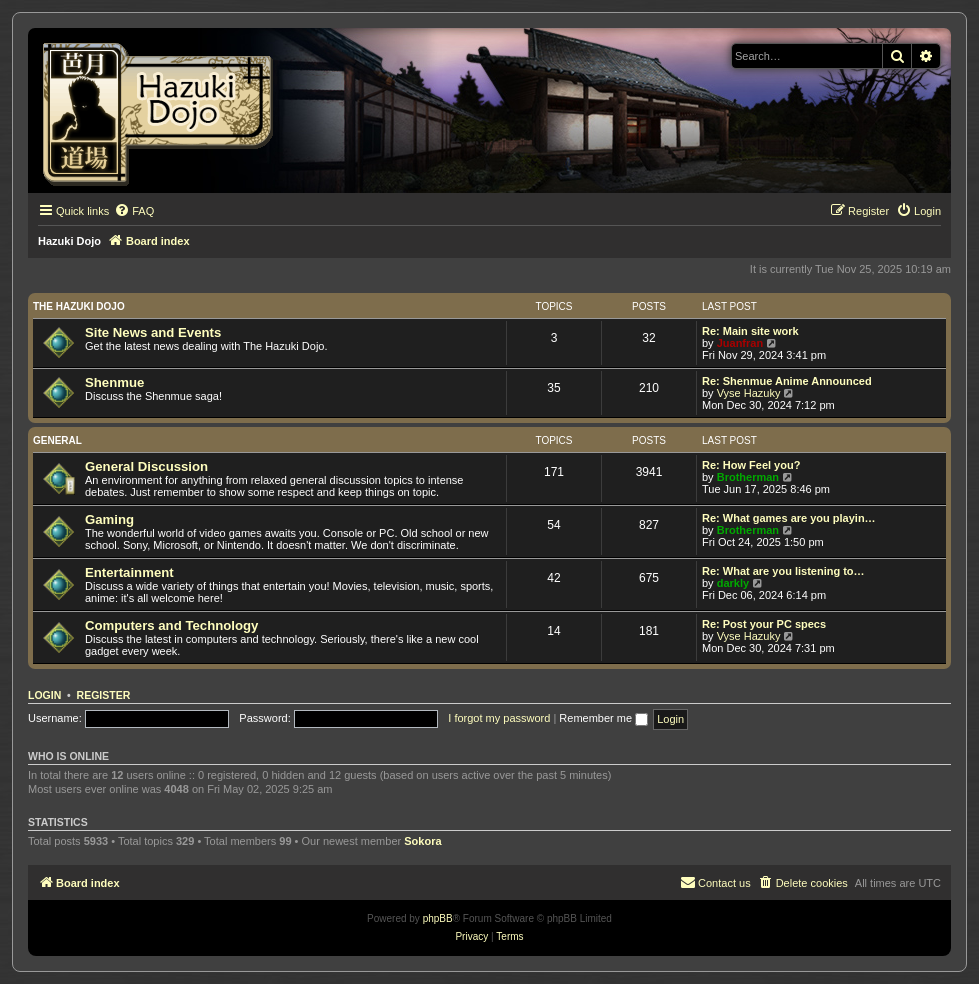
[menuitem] (134, 211)
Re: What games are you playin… (789, 518)
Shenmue (114, 382)
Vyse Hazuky (749, 393)
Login (44, 695)
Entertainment (129, 572)
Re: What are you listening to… (783, 571)
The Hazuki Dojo (79, 306)
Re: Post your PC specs (764, 624)
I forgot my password (499, 718)
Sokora (422, 841)
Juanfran (740, 343)
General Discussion (146, 466)
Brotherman (748, 477)
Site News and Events (153, 332)
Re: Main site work (750, 331)
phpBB (438, 918)
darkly (733, 583)
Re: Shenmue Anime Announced (787, 381)
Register (104, 695)
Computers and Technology (171, 625)
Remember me (603, 718)
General (57, 440)
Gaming (109, 519)
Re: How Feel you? (751, 465)
